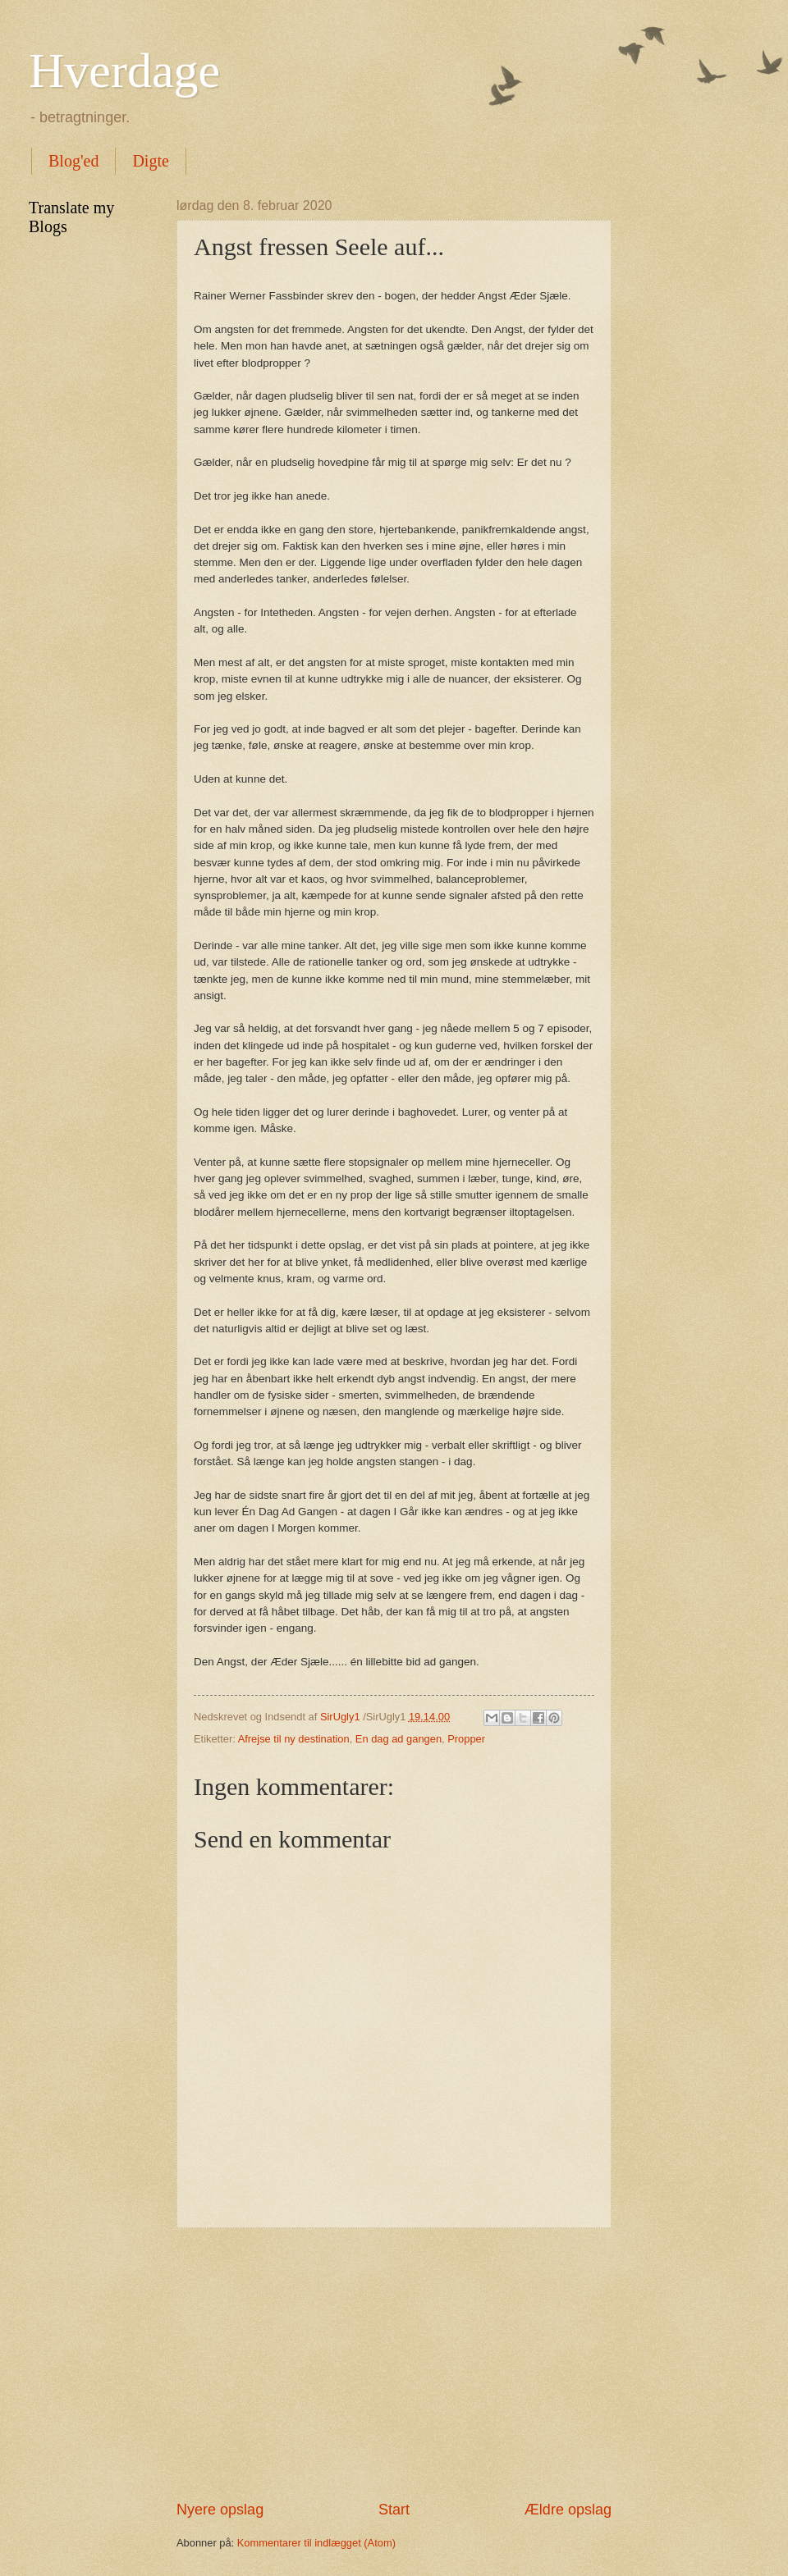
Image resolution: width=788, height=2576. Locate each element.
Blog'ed (73, 161)
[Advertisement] (394, 2363)
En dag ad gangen (398, 1739)
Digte (150, 161)
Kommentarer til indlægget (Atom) (316, 2543)
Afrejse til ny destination (294, 1739)
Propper (466, 1739)
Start (394, 2509)
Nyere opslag (219, 2509)
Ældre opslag (568, 2509)
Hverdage (124, 70)
